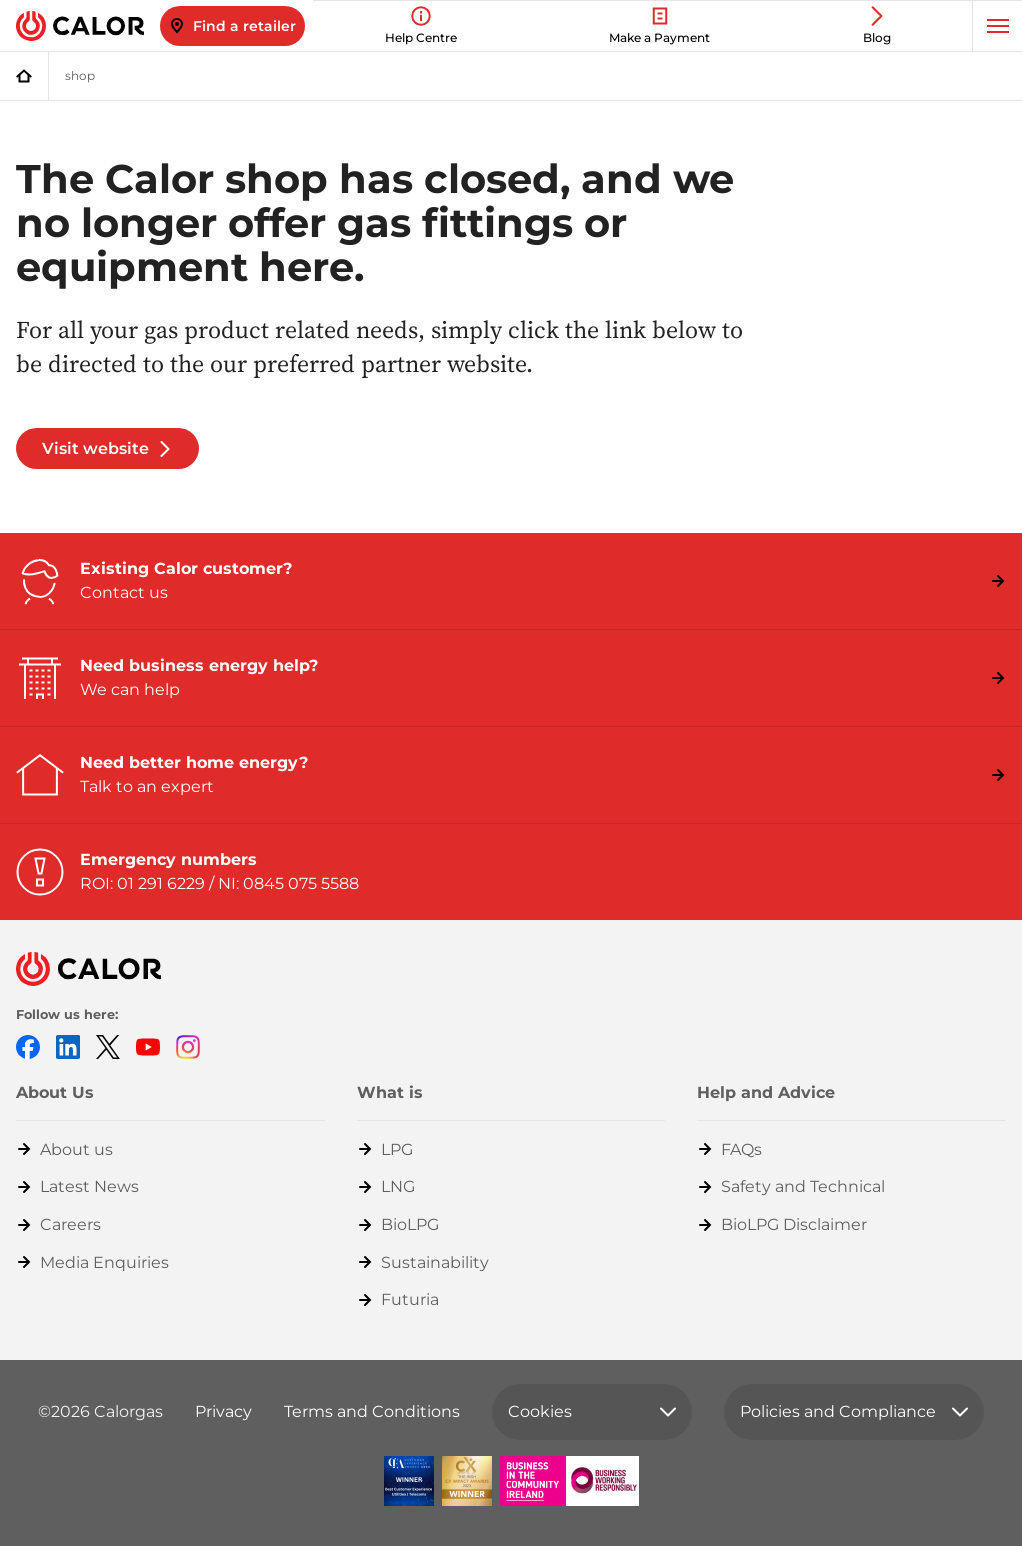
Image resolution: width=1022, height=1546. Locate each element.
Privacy (223, 1411)
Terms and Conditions (372, 1411)
